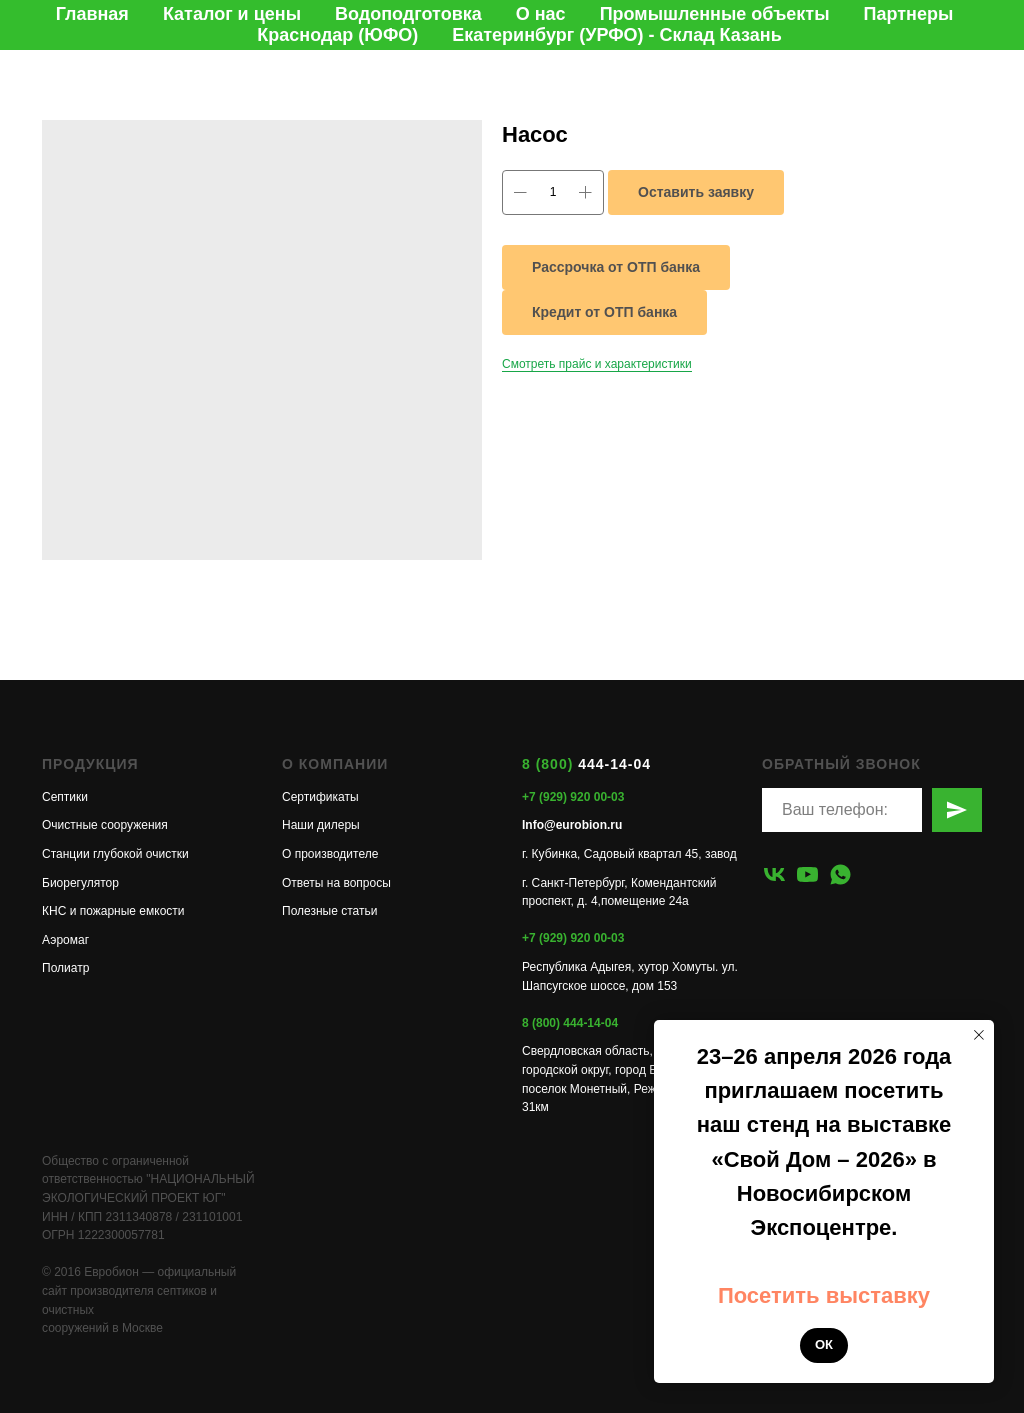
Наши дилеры (321, 825)
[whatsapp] (840, 874)
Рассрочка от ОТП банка (616, 267)
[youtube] (807, 874)
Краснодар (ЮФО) (337, 35)
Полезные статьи (329, 911)
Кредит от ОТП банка (604, 312)
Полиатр (65, 968)
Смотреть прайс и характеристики (597, 364)
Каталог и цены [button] (232, 14)
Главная (92, 14)
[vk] (774, 874)
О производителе (330, 854)
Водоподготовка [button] (408, 14)
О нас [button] (541, 14)
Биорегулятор (80, 883)
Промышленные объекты (715, 14)
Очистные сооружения (105, 825)
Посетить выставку (824, 1295)
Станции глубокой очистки (115, 854)
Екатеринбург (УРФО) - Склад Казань (616, 35)
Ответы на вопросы (336, 883)
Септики (65, 797)
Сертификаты (320, 797)
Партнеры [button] (909, 14)
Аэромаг (65, 940)
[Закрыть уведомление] (979, 1035)
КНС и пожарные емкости (113, 911)
